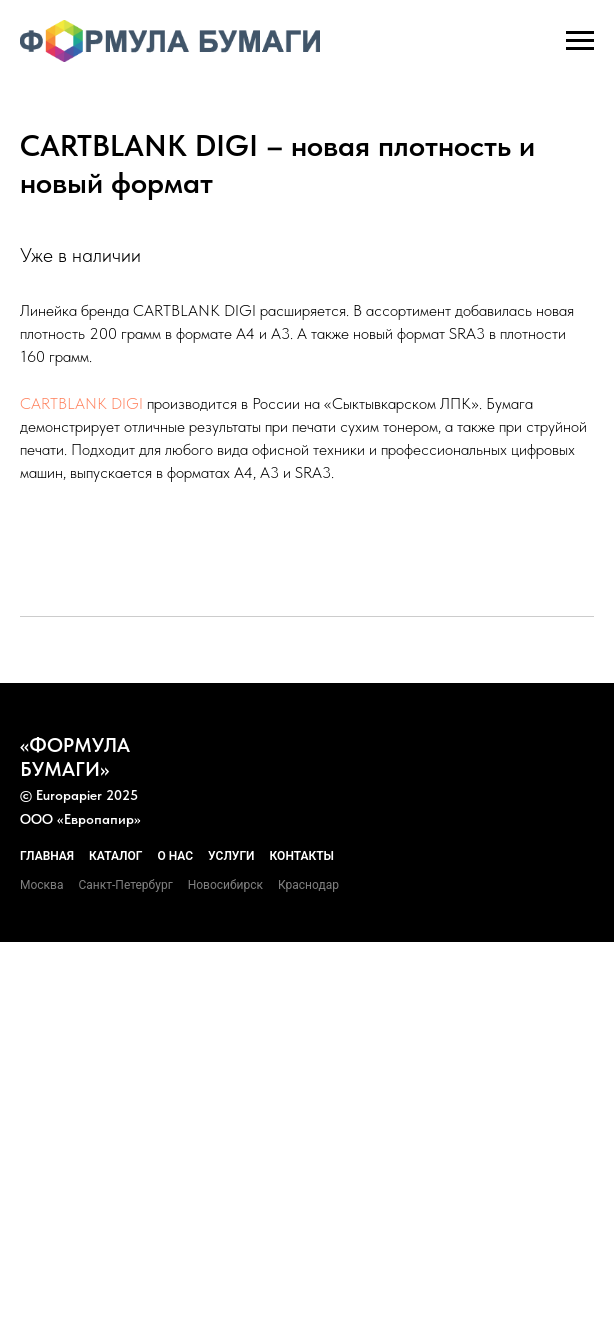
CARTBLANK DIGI (81, 403)
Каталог (115, 856)
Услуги (231, 856)
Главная (47, 856)
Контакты (302, 856)
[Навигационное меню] (580, 41)
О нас (175, 856)
